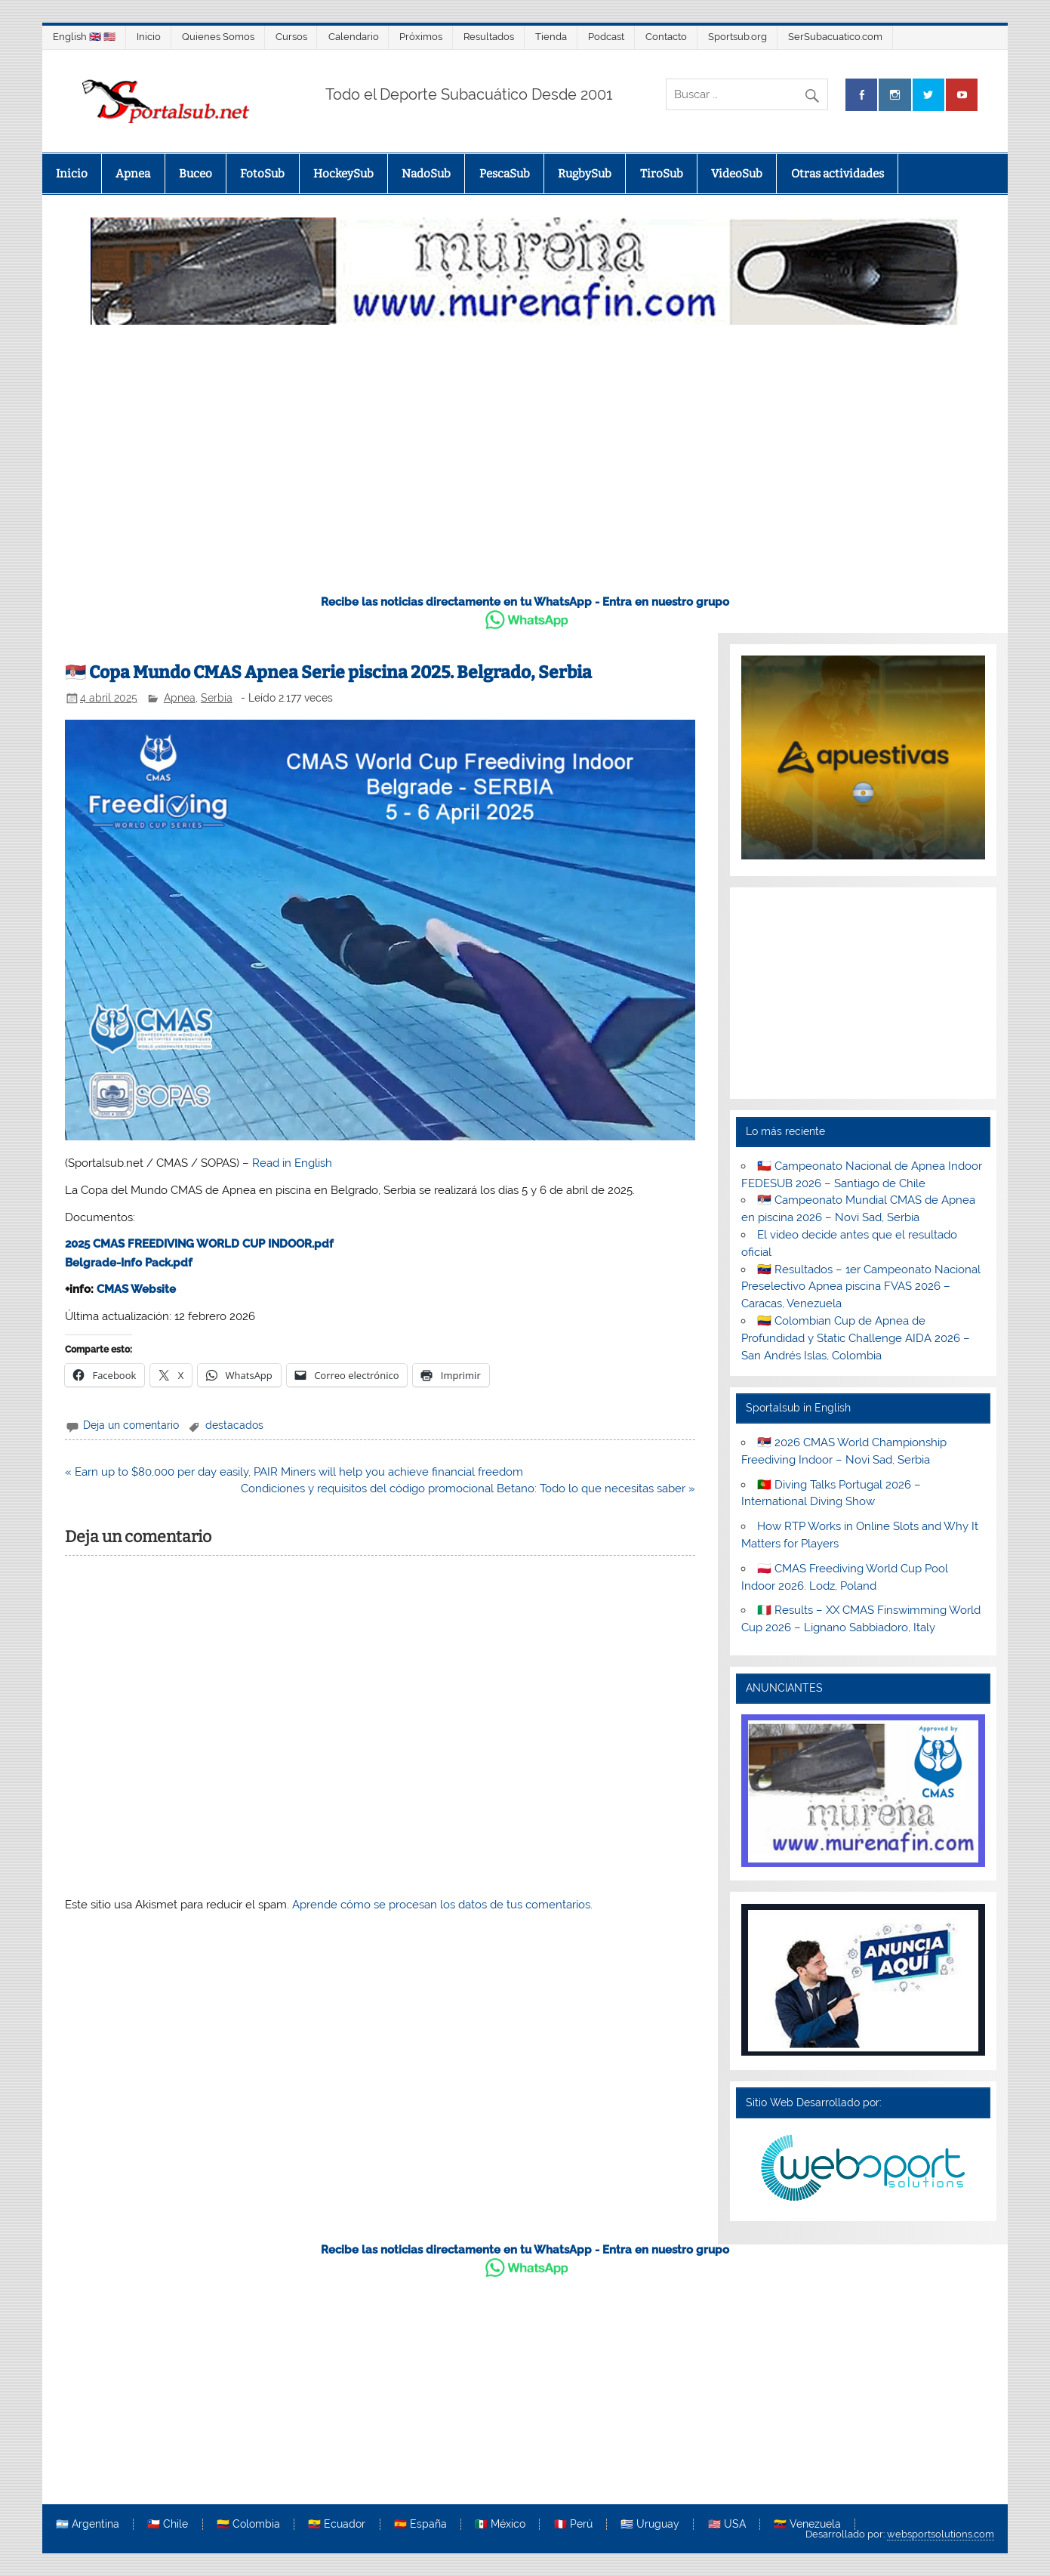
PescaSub (504, 173)
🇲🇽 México (500, 2524)
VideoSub (736, 173)
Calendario (353, 36)
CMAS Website (136, 1289)
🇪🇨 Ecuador (336, 2524)
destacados (234, 1425)
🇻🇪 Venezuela (807, 2524)
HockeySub (343, 173)
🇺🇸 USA (727, 2524)
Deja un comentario (131, 1425)
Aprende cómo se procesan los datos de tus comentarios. (442, 1904)
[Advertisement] (525, 467)
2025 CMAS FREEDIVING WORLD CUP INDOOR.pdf (199, 1244)
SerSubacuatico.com (835, 36)
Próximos (420, 36)
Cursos (291, 36)
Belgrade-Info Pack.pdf (128, 1262)
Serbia (216, 698)
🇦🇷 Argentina (87, 2524)
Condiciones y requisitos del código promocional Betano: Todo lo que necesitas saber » (468, 1488)
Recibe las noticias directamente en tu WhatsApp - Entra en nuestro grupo (525, 602)
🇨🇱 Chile (167, 2524)
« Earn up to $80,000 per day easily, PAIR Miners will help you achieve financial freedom (294, 1472)
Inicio (149, 36)
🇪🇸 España (420, 2524)
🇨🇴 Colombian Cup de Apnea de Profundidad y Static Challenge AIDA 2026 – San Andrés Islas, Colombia (855, 1338)
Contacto (666, 36)
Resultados (488, 36)
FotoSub (262, 173)
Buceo (195, 173)
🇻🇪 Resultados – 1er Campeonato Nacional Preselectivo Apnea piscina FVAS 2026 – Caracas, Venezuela (861, 1287)
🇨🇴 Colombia (248, 2524)
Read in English (292, 1163)
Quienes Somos (218, 36)
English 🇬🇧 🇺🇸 (84, 36)
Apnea (132, 173)
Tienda (551, 36)
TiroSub (661, 173)
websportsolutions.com (940, 2534)
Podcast (606, 36)
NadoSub (426, 173)
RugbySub (584, 173)
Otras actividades (837, 173)
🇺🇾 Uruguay (649, 2524)
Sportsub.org (737, 36)
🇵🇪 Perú (573, 2524)
